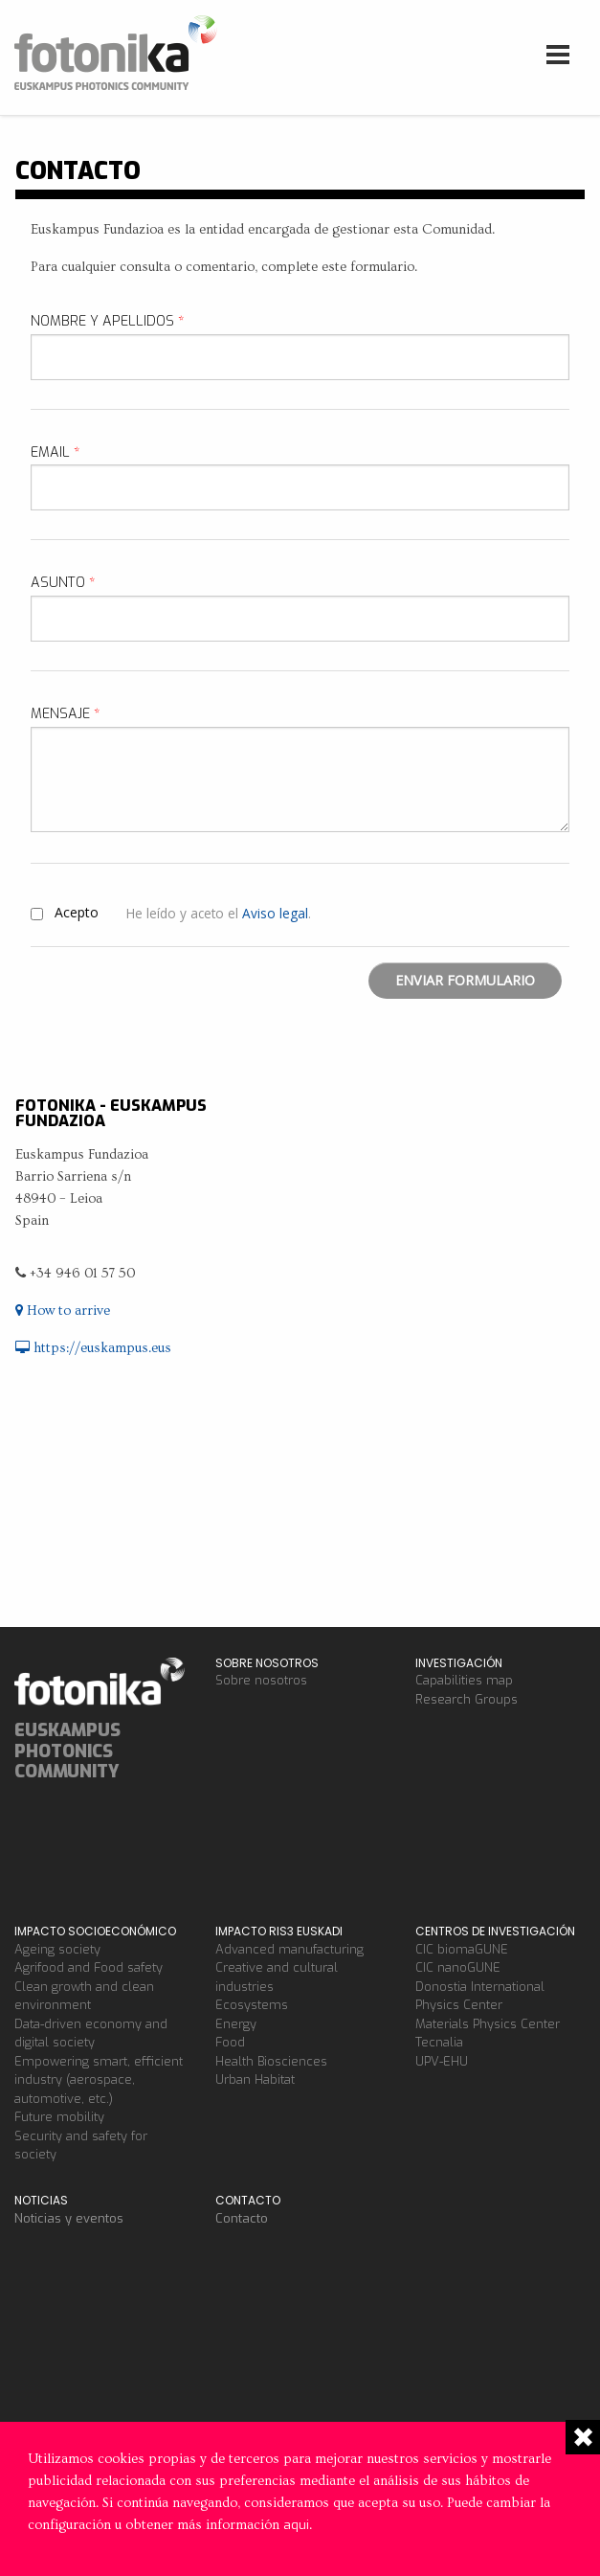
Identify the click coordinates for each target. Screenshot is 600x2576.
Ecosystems (251, 2005)
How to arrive (62, 1311)
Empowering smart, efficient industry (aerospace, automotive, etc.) (98, 2080)
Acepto (77, 912)
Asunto (63, 583)
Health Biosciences (271, 2061)
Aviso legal (275, 913)
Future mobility (59, 2117)
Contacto (241, 2218)
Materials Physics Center (487, 2024)
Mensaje (65, 714)
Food (230, 2042)
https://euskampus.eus (93, 1348)
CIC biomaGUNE (461, 1949)
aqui (296, 2525)
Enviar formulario (465, 980)
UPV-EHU (441, 2061)
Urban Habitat (255, 2079)
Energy (235, 2024)
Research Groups (466, 1699)
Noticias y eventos (68, 2218)
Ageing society (57, 1949)
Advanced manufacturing (289, 1949)
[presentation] (176, 999)
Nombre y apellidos (108, 321)
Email (55, 452)
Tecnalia (439, 2042)
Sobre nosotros (261, 1680)
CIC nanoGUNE (457, 1967)
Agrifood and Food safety (88, 1967)
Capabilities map (464, 1680)
